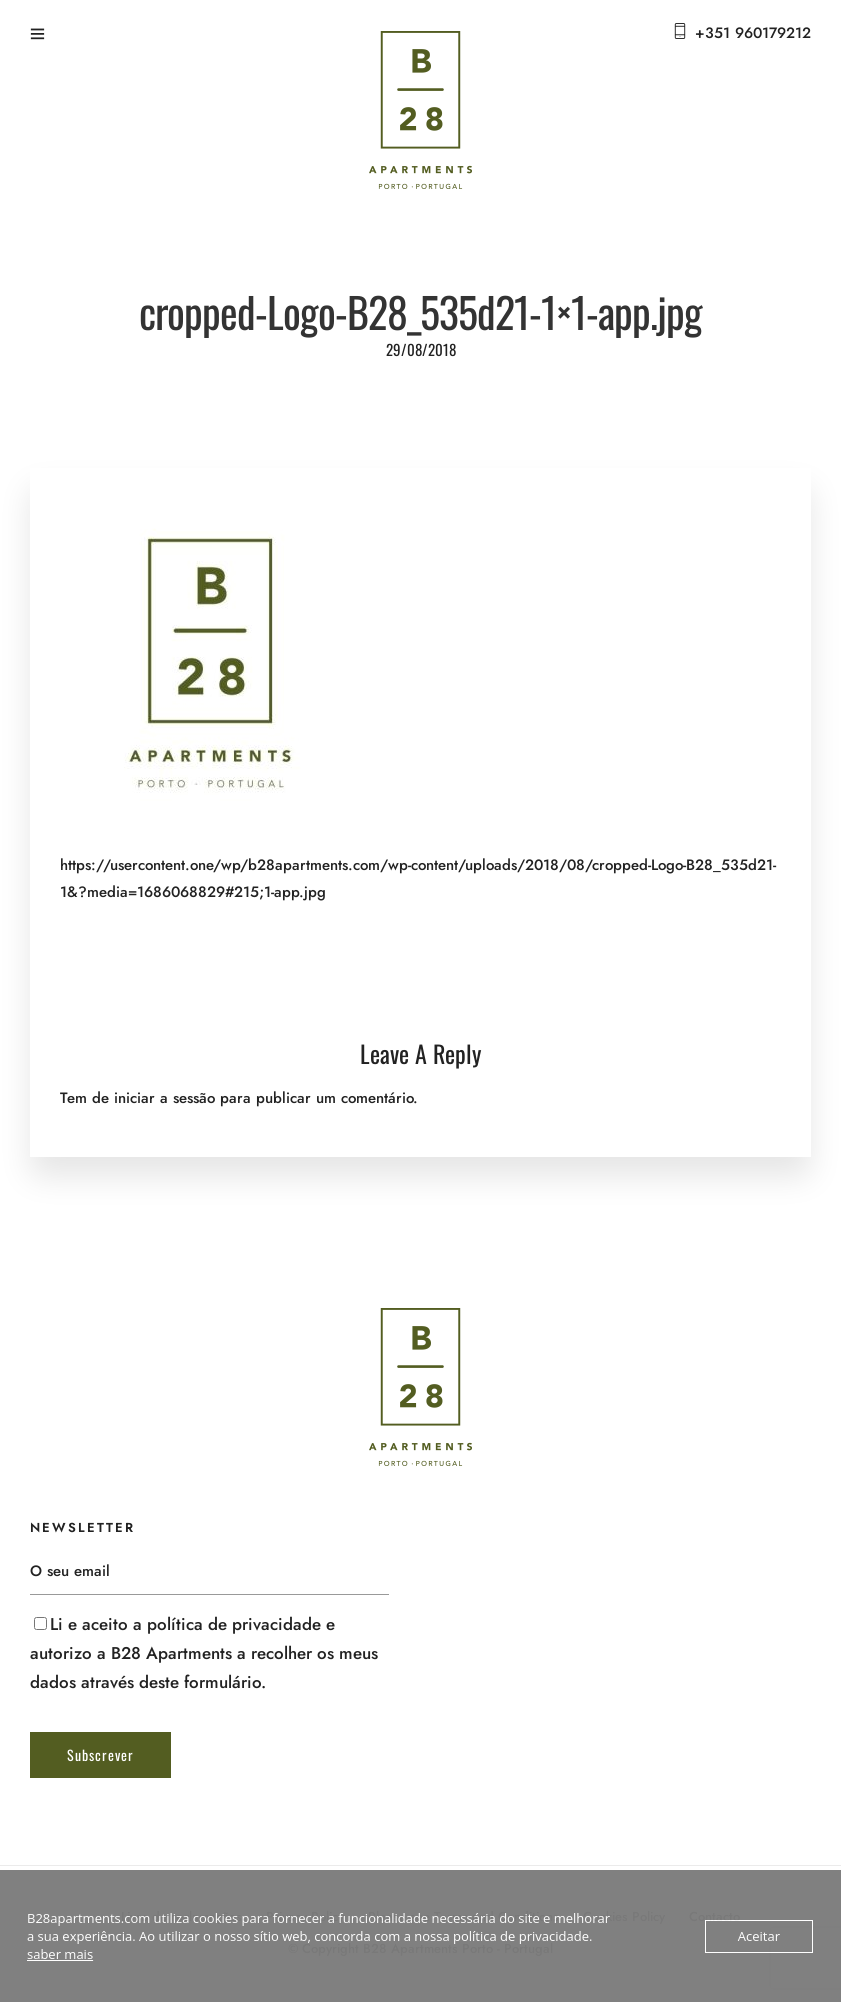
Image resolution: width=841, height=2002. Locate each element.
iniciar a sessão (164, 1098)
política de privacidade (234, 1624)
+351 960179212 (753, 33)
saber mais (60, 1954)
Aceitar (759, 1936)
